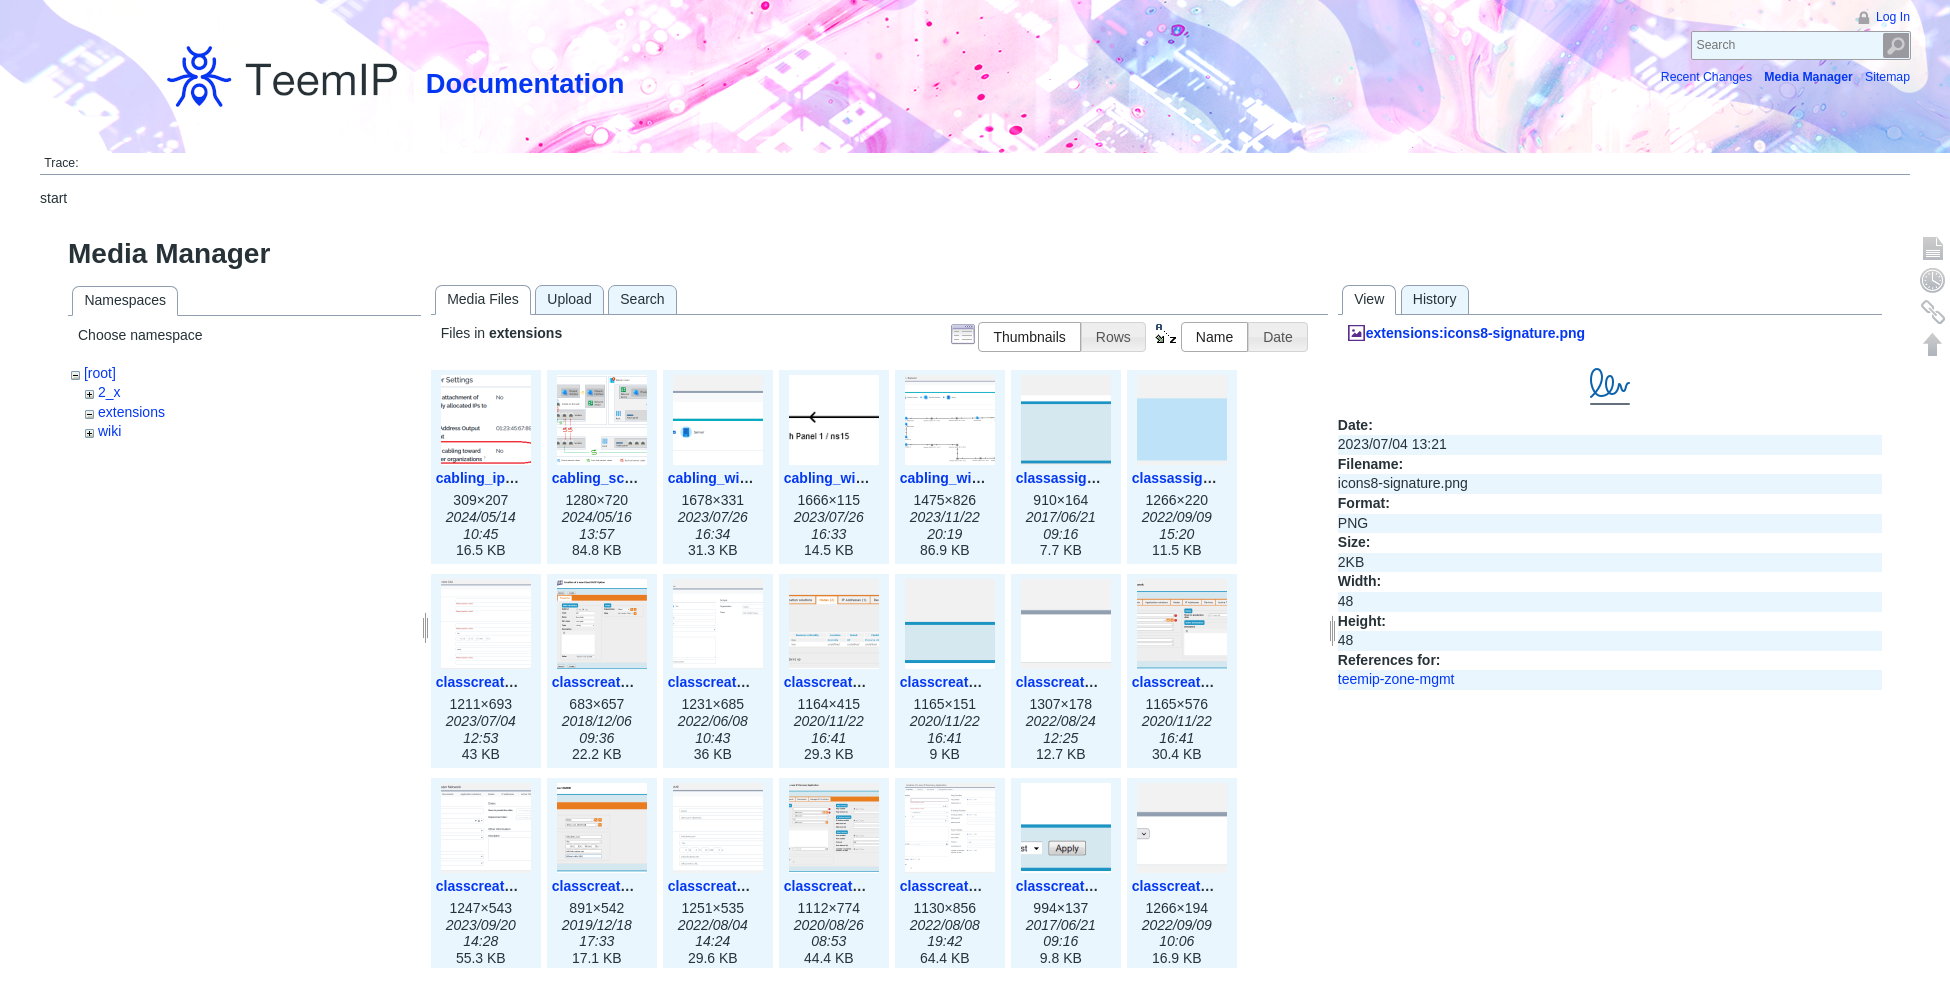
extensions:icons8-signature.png (1475, 333)
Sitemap (1887, 77)
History (1435, 299)
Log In (1893, 17)
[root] (100, 373)
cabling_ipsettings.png (512, 478)
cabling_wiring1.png (735, 478)
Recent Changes (1706, 77)
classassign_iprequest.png (1106, 478)
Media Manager (1808, 77)
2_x (109, 392)
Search (1896, 45)
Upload (569, 299)
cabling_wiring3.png (967, 478)
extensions (131, 412)
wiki (109, 431)
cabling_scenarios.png (628, 478)
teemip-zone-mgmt (1396, 679)
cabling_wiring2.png (851, 478)
